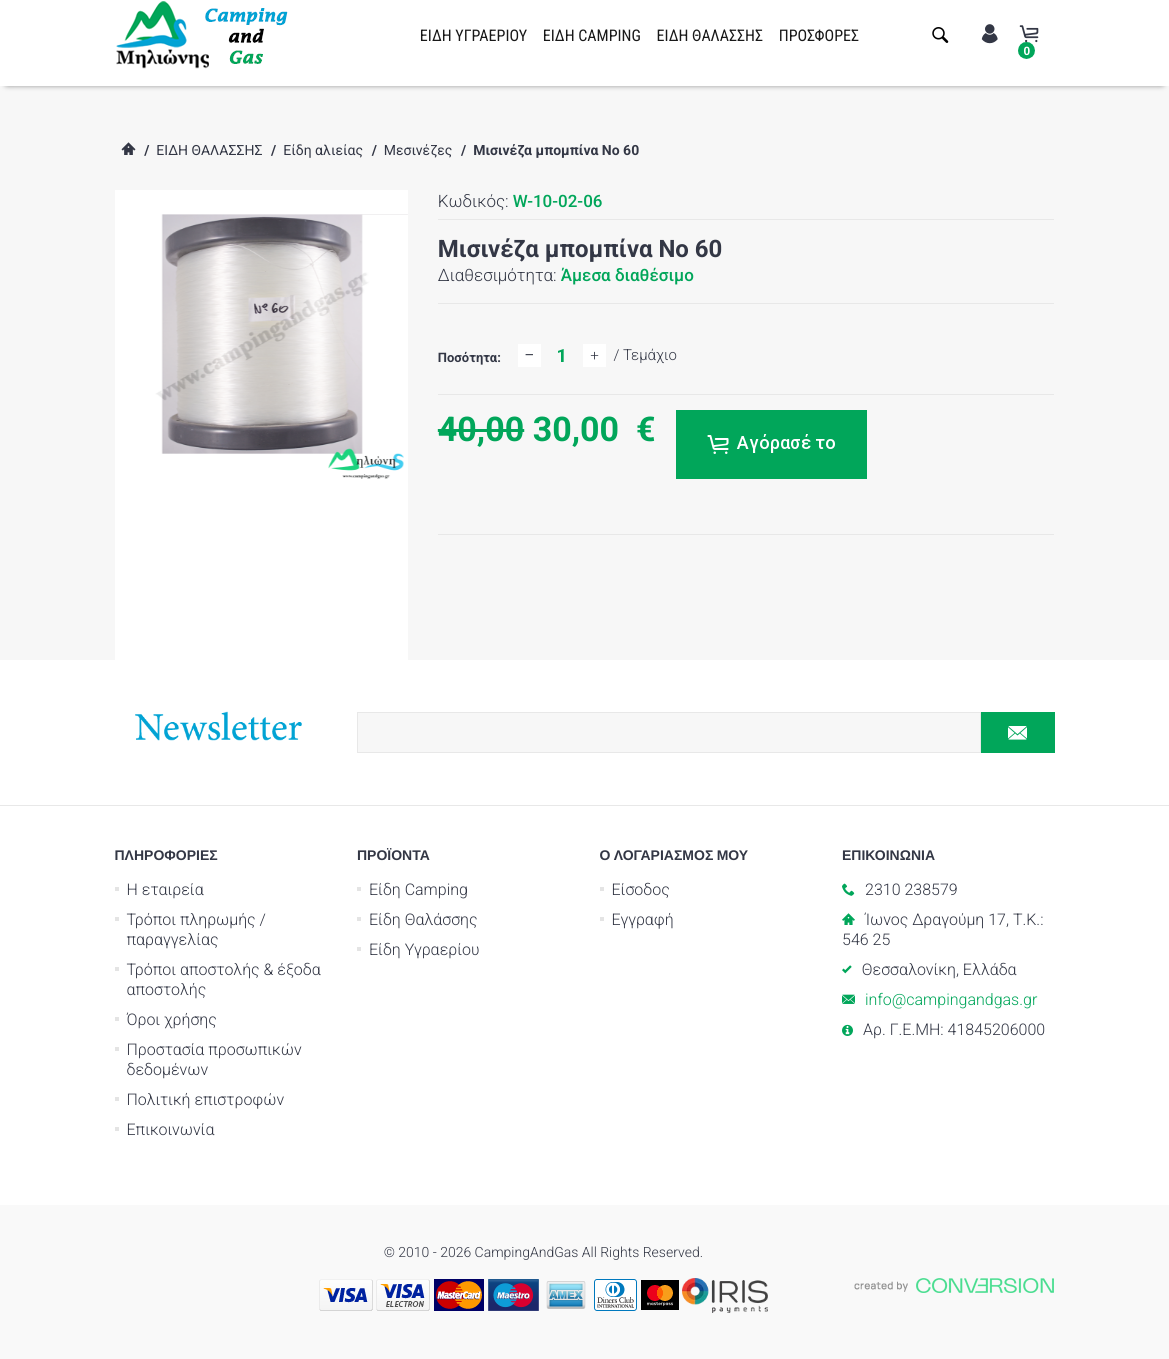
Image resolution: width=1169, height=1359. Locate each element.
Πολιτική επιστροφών (206, 1099)
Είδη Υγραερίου (424, 949)
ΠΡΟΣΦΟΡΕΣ (819, 35)
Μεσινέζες (418, 151)
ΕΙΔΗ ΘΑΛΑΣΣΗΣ (710, 35)
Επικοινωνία (171, 1129)
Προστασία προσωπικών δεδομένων (214, 1059)
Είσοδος (641, 889)
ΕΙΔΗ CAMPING (592, 35)
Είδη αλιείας (323, 151)
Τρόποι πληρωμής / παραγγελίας (196, 929)
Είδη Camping (418, 889)
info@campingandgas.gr (951, 999)
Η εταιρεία (165, 889)
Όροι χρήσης (172, 1019)
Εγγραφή (643, 919)
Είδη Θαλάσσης (423, 919)
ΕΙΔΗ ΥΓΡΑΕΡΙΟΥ (473, 35)
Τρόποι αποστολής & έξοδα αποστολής (224, 979)
